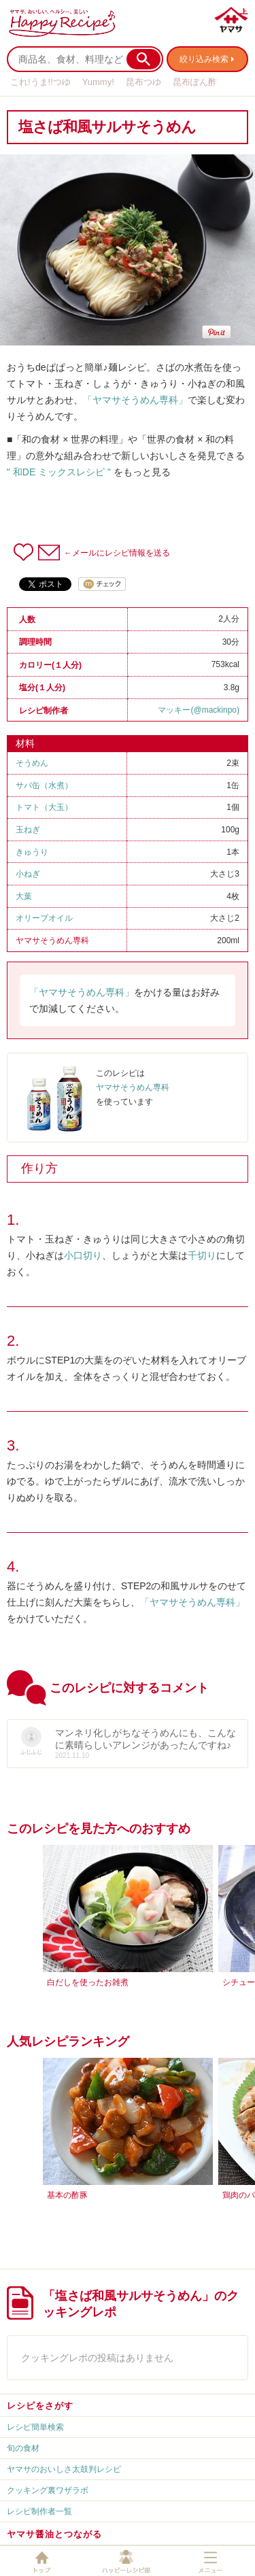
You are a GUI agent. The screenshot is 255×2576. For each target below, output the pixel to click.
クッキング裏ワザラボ (47, 2490)
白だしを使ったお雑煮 (88, 1982)
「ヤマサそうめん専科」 (135, 399)
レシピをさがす (40, 2406)
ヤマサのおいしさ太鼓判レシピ (64, 2469)
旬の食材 (23, 2448)
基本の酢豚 (67, 2195)
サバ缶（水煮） (44, 785)
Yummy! (98, 82)
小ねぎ (28, 874)
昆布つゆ (143, 82)
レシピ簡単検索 (35, 2427)
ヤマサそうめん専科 (52, 940)
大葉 (24, 896)
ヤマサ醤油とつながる (54, 2534)
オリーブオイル (44, 918)
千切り (202, 1255)
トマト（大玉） (44, 807)
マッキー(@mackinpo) (198, 710)
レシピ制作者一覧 (39, 2511)
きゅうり (32, 852)
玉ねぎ (28, 829)
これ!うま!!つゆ (40, 82)
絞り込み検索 (204, 59)
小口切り (83, 1255)
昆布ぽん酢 (195, 82)
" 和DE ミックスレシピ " (59, 472)
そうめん (32, 763)
